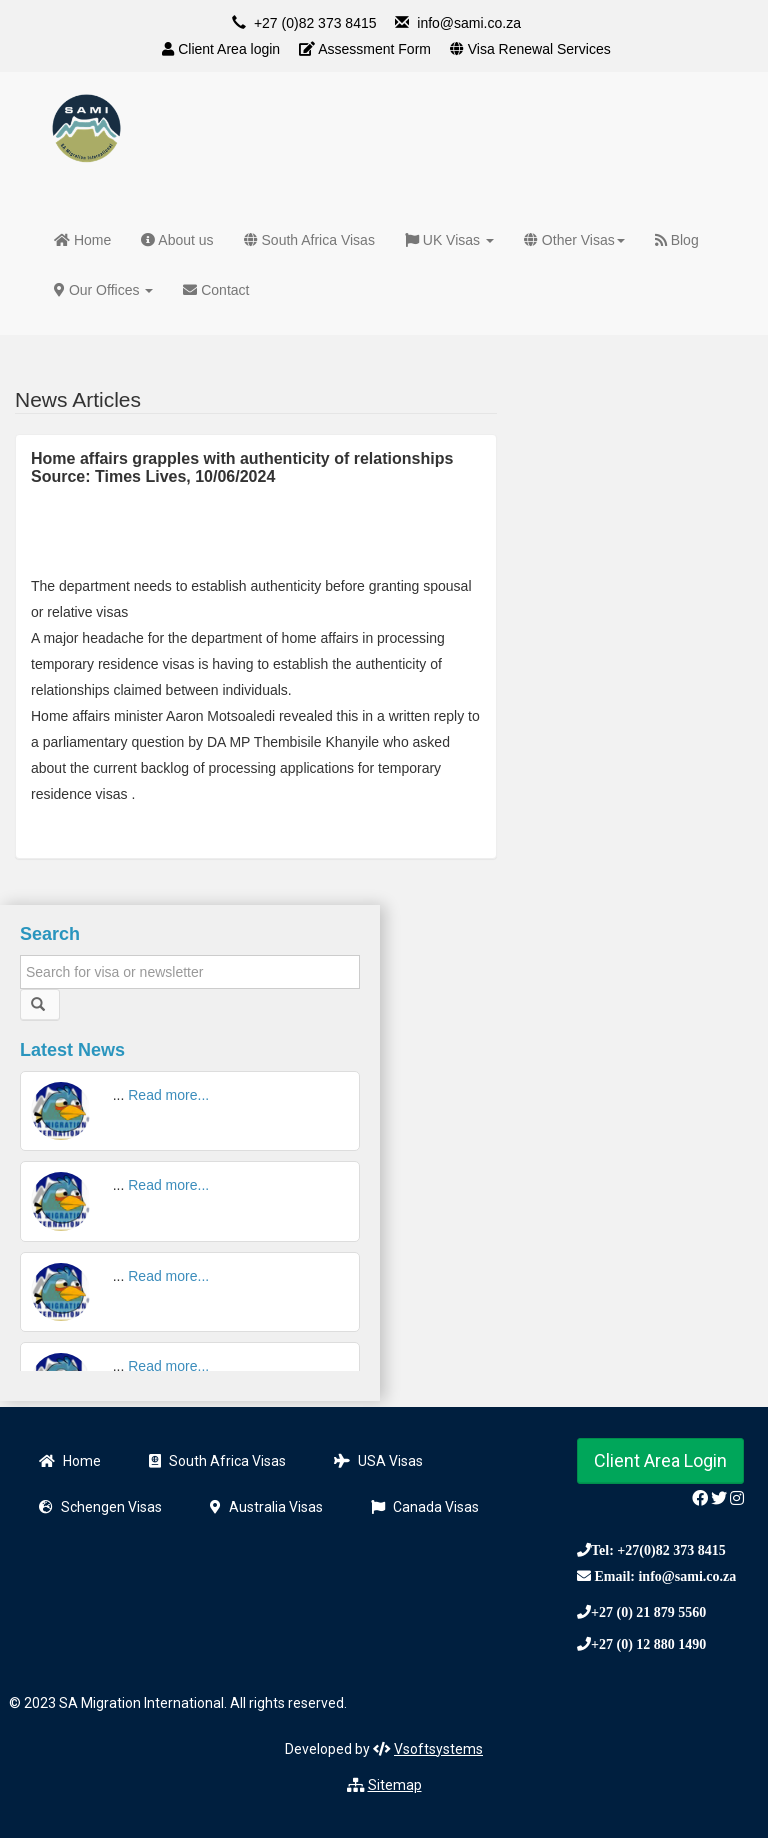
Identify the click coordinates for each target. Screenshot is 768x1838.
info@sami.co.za (469, 23)
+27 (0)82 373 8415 (315, 23)
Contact (216, 290)
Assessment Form (365, 49)
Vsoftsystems (438, 1749)
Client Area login (221, 49)
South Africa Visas (309, 240)
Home (82, 240)
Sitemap (395, 1785)
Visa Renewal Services (530, 49)
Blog (677, 240)
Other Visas (574, 240)
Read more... (168, 1095)
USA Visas (378, 1461)
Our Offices (103, 290)
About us (177, 240)
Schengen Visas (100, 1507)
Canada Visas (425, 1507)
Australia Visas (266, 1507)
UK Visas (449, 240)
